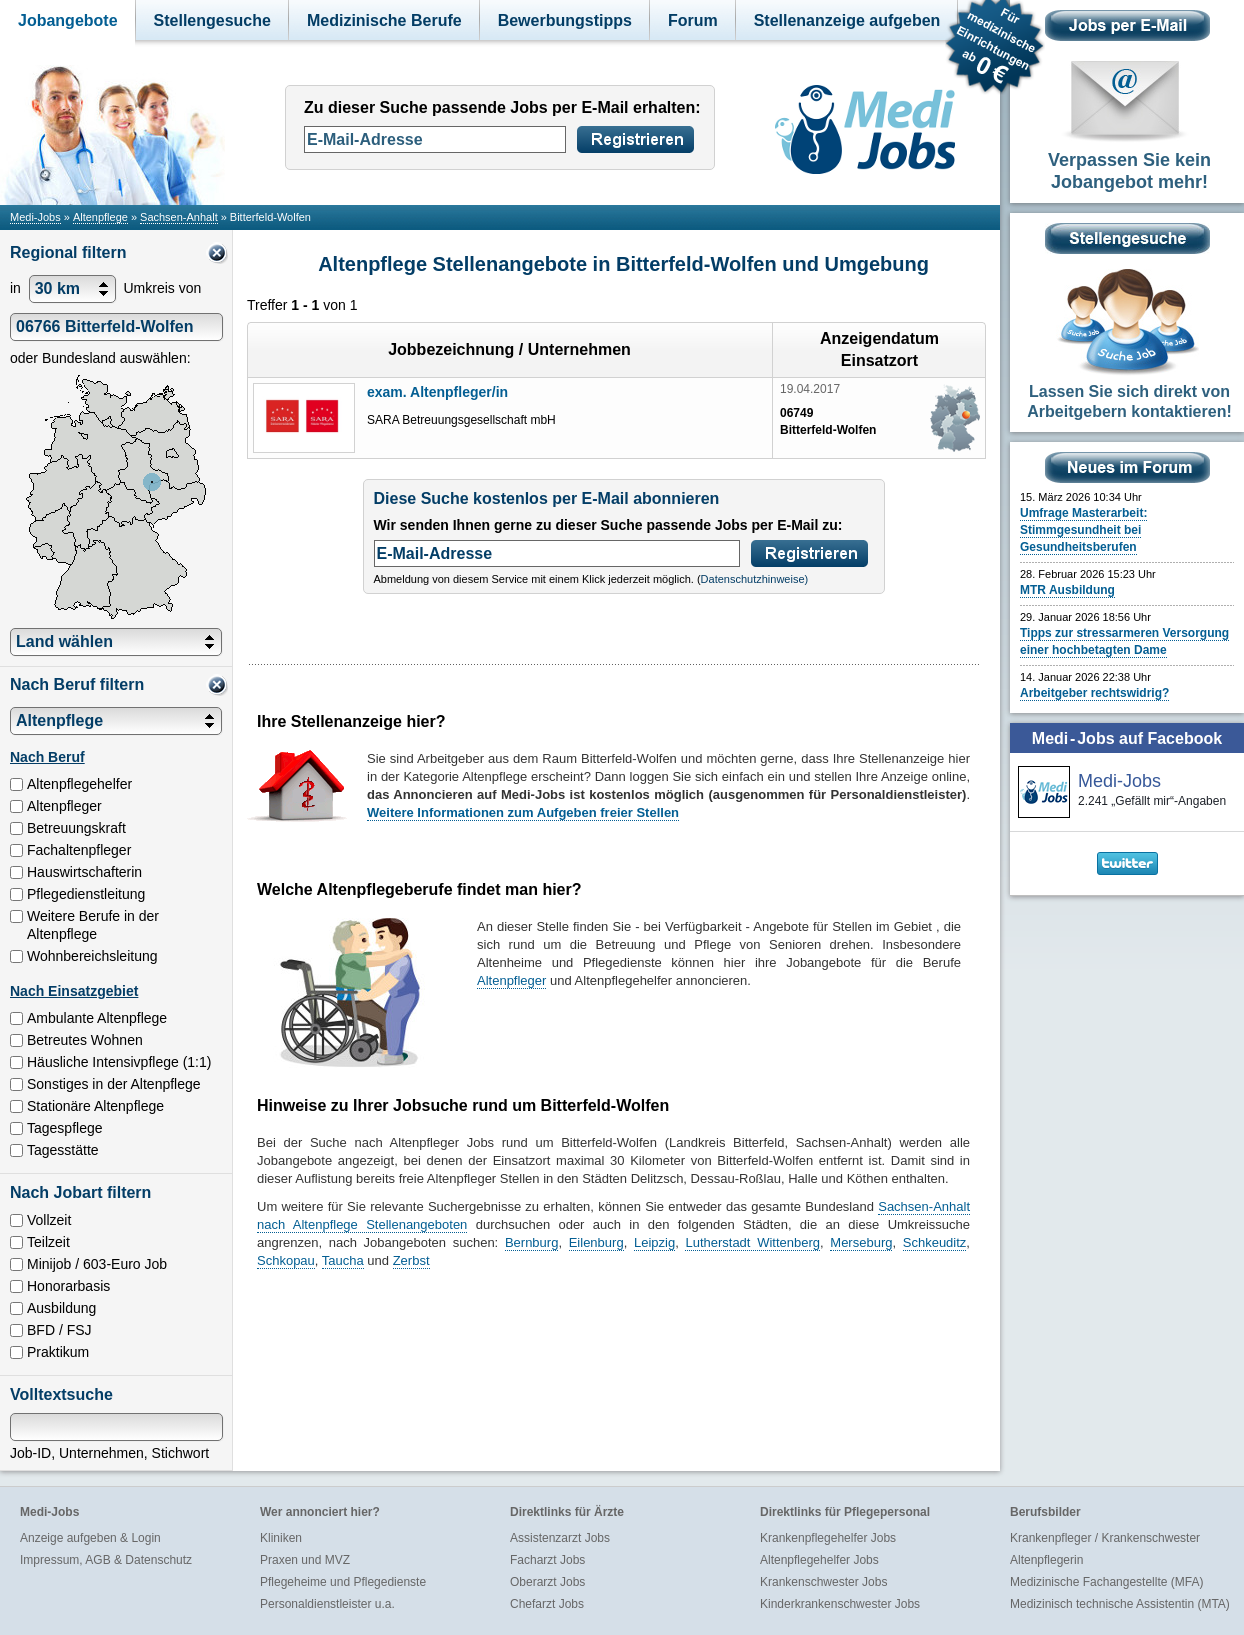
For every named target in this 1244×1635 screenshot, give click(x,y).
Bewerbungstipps (565, 20)
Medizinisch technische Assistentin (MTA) (1120, 1604)
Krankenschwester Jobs (823, 1582)
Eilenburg (596, 1242)
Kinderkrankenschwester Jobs (840, 1604)
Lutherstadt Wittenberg (752, 1242)
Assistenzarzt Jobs (560, 1538)
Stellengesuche (212, 20)
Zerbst (411, 1260)
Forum (693, 20)
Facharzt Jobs (547, 1560)
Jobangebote (68, 20)
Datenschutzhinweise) (755, 579)
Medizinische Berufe (384, 20)
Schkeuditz (935, 1242)
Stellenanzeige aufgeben (847, 20)
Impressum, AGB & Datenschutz (106, 1560)
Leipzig (654, 1242)
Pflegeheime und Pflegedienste (343, 1582)
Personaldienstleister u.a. (327, 1604)
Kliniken (281, 1538)
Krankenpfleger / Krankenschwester (1105, 1538)
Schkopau (286, 1260)
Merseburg (861, 1242)
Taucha (343, 1260)
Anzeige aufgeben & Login (90, 1538)
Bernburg (531, 1242)
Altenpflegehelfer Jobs (819, 1560)
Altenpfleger (511, 980)
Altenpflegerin (1046, 1560)
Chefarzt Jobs (547, 1604)
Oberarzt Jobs (547, 1582)
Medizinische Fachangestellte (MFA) (1106, 1582)
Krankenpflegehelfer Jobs (828, 1538)
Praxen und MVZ (305, 1560)
